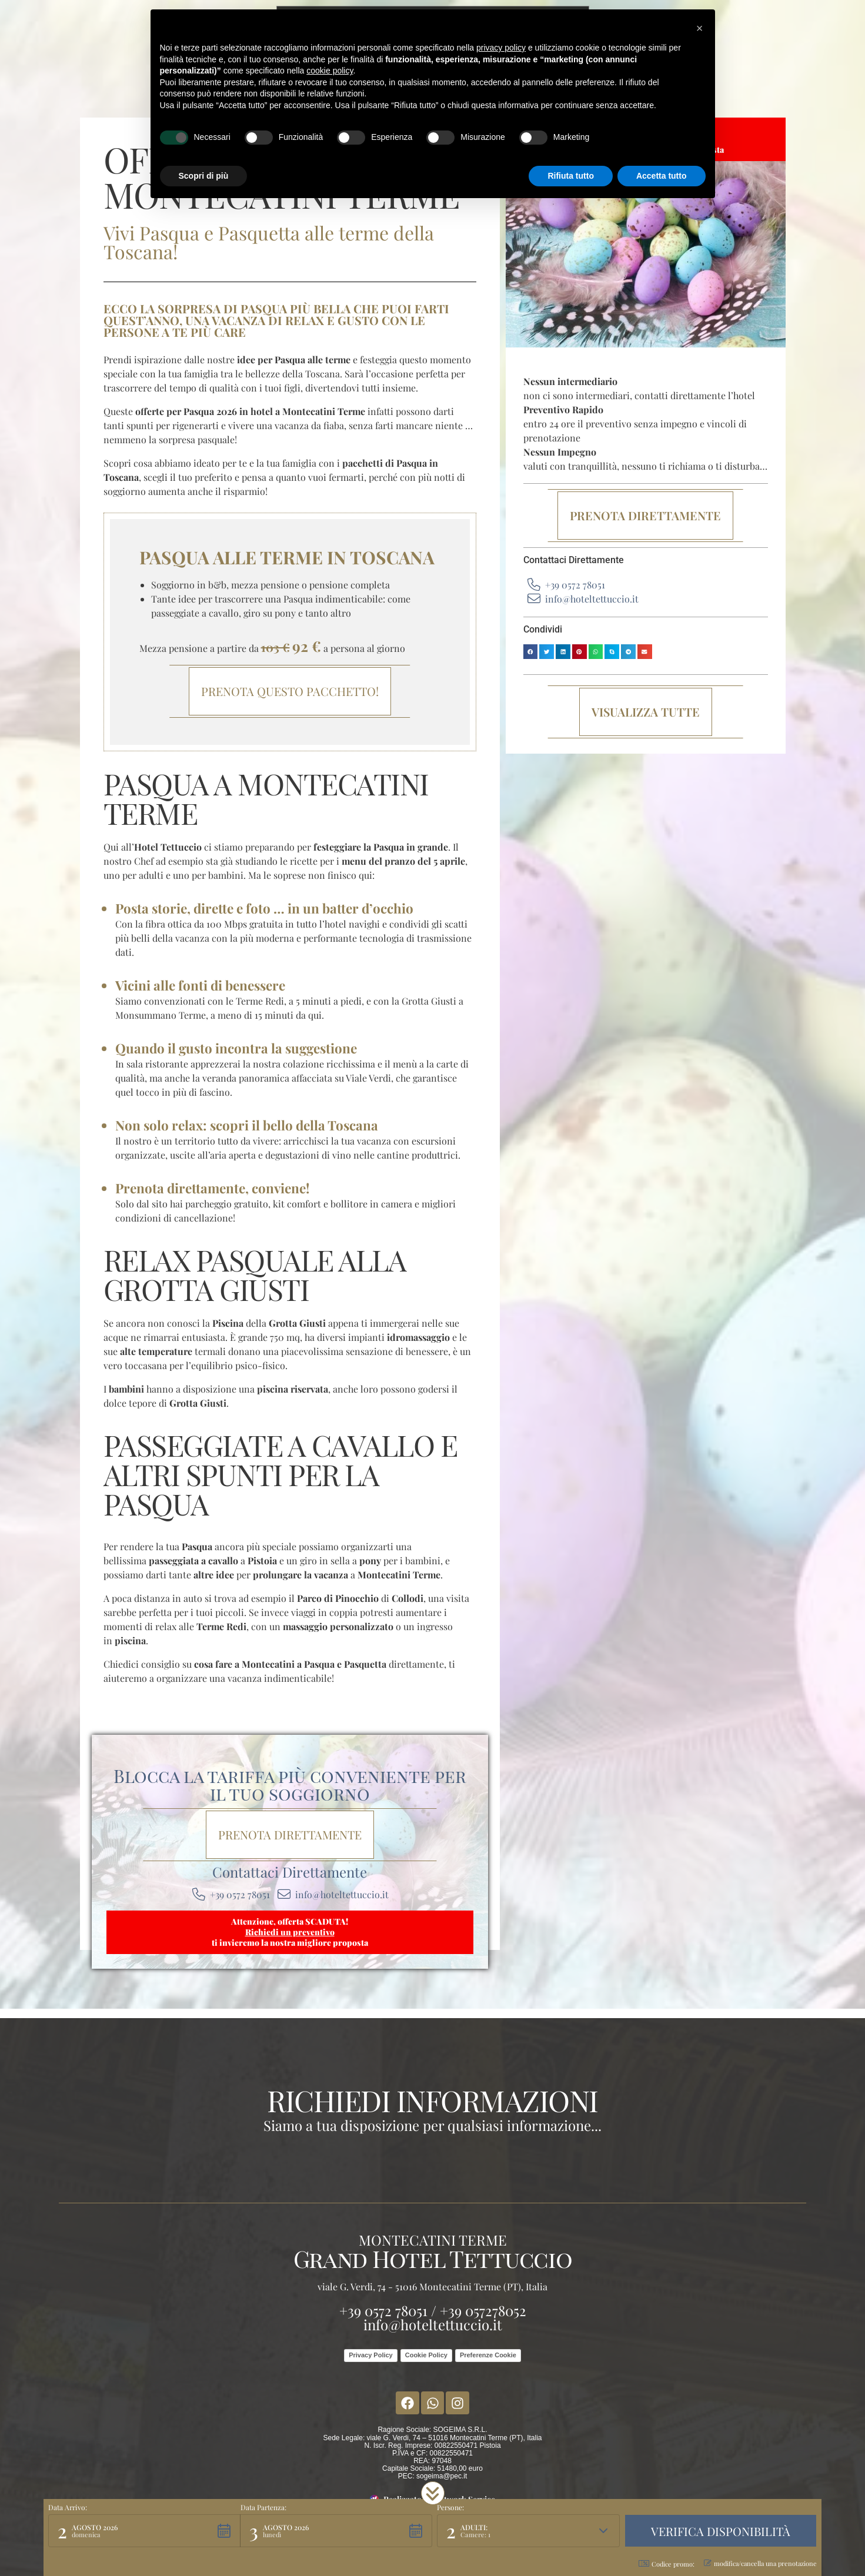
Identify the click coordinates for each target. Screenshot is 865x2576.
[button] (530, 651)
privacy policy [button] (501, 47)
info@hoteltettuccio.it (432, 2324)
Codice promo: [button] (666, 2564)
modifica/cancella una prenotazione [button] (760, 2563)
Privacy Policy (371, 2354)
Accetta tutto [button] (661, 175)
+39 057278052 (483, 2310)
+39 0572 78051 (383, 2310)
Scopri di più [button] (204, 175)
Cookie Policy (426, 2354)
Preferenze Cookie (488, 2354)
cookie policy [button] (329, 70)
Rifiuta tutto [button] (570, 175)
